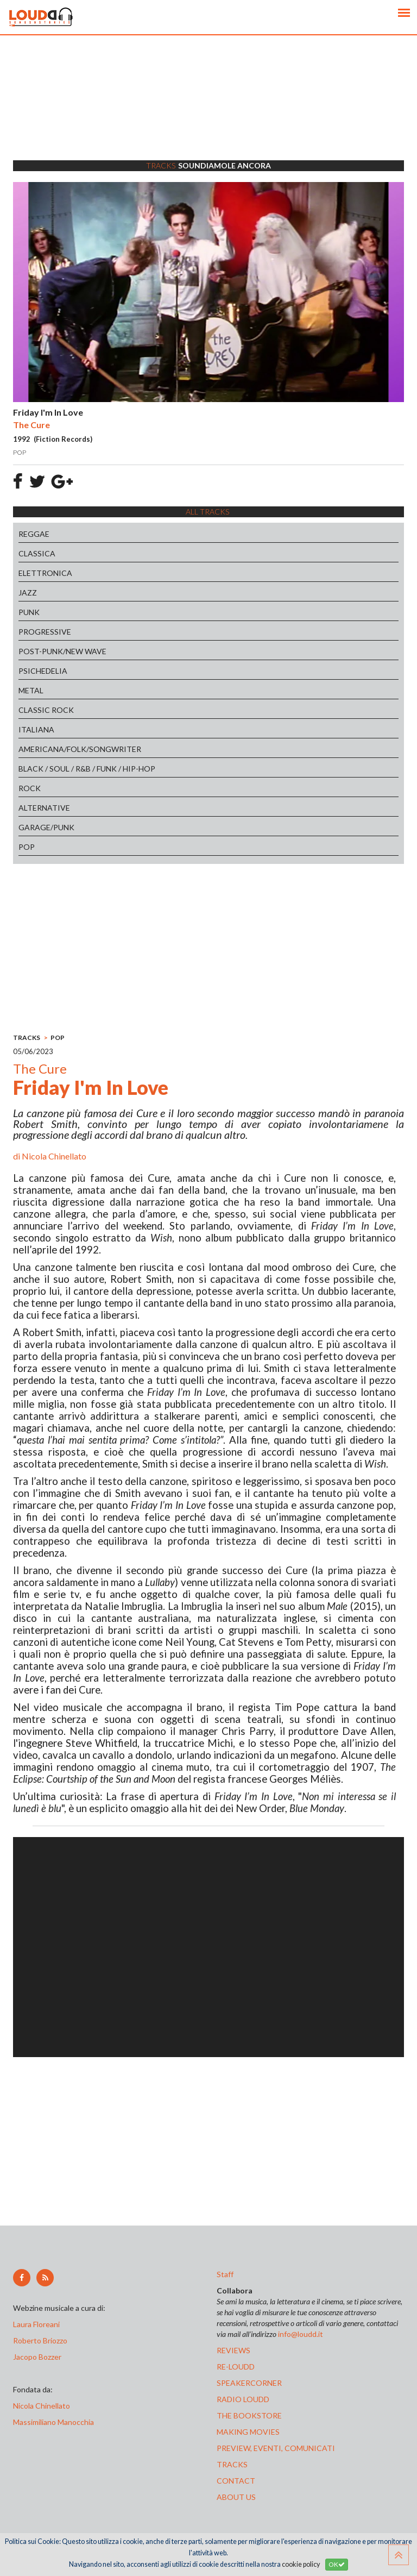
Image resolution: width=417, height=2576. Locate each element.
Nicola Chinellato (54, 1156)
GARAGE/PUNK (46, 827)
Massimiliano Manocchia (53, 2422)
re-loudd (236, 2366)
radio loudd (243, 2399)
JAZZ (27, 592)
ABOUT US (236, 2497)
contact (236, 2480)
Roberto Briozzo (40, 2340)
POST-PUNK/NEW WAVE (62, 651)
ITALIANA (36, 729)
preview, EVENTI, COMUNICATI (276, 2448)
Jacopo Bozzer (37, 2356)
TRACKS (26, 1037)
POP (26, 846)
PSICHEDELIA (42, 670)
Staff (225, 2274)
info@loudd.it (300, 2334)
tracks (232, 2464)
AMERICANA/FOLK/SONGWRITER (79, 749)
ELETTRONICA (45, 573)
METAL (30, 690)
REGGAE (33, 533)
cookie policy (301, 2564)
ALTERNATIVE (44, 807)
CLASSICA (36, 553)
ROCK (29, 788)
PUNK (29, 612)
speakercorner (249, 2382)
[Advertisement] (208, 111)
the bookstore (249, 2415)
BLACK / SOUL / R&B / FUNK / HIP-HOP (86, 768)
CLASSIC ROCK (46, 709)
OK (336, 2564)
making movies (248, 2431)
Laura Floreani (38, 2324)
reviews (233, 2350)
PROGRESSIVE (44, 631)
